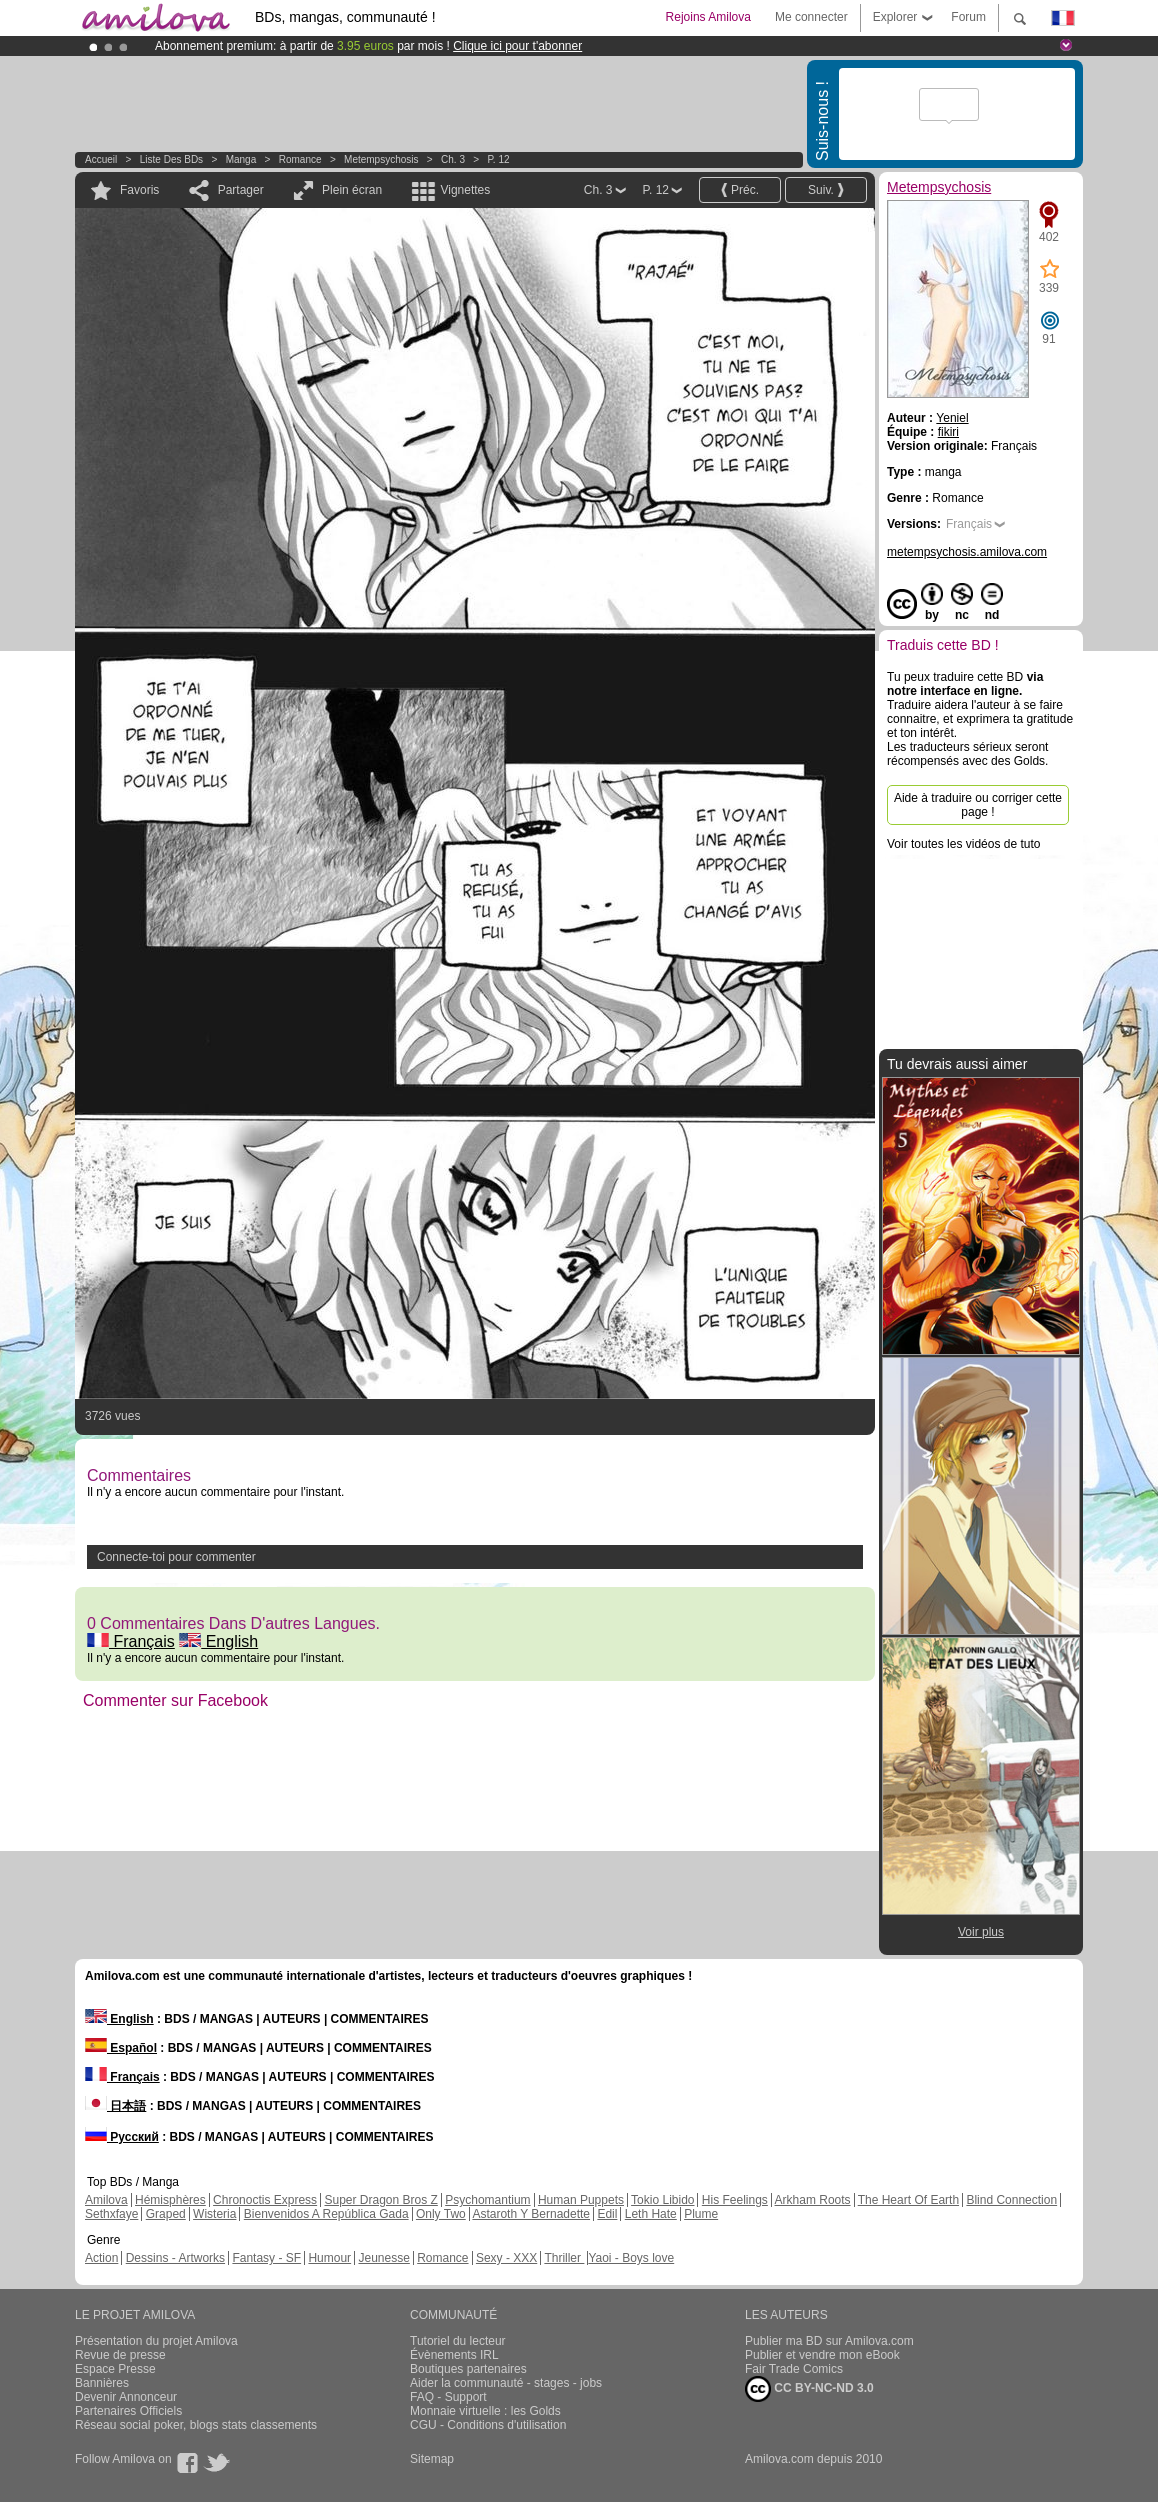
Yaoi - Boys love (631, 2258)
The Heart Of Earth (908, 2200)
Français (131, 1641)
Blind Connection (1011, 2200)
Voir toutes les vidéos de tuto (963, 844)
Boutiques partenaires (468, 2369)
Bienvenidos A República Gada (326, 2214)
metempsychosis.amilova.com (967, 552)
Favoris (139, 190)
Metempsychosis (381, 159)
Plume (701, 2214)
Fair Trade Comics (794, 2369)
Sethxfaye (111, 2214)
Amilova (106, 2200)
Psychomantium (487, 2200)
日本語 (115, 2106)
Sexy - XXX (506, 2258)
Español (121, 2048)
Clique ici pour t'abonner (517, 46)
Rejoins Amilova (708, 17)
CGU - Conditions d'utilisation (488, 2425)
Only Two (441, 2214)
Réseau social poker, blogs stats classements (196, 2425)
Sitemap (432, 2459)
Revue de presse (120, 2355)
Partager (241, 190)
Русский (122, 2137)
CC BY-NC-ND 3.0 (809, 2389)
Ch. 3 (453, 159)
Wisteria (214, 2214)
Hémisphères (170, 2200)
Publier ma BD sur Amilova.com (829, 2341)
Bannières (102, 2383)
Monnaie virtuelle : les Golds (485, 2411)
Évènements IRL (454, 2355)
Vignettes (465, 190)
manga (241, 159)
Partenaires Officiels (128, 2411)
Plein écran (352, 190)
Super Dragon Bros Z (380, 2200)
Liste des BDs (171, 159)
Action (101, 2258)
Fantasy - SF (266, 2258)
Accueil (101, 159)
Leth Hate (651, 2214)
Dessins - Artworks (175, 2258)
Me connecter (811, 17)
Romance (300, 159)
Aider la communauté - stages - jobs (506, 2383)
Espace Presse (115, 2369)
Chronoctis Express (265, 2200)
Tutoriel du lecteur (458, 2341)
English (218, 1641)
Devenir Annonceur (126, 2397)
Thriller (564, 2258)
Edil (607, 2214)
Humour (329, 2258)
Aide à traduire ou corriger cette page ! (978, 805)
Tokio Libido (662, 2200)
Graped (166, 2214)
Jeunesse (383, 2258)
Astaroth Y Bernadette (531, 2214)
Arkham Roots (813, 2200)
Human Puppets (581, 2200)
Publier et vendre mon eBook (822, 2355)
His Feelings (735, 2200)
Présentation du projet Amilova (156, 2341)
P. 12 (498, 159)
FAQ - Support (448, 2397)
